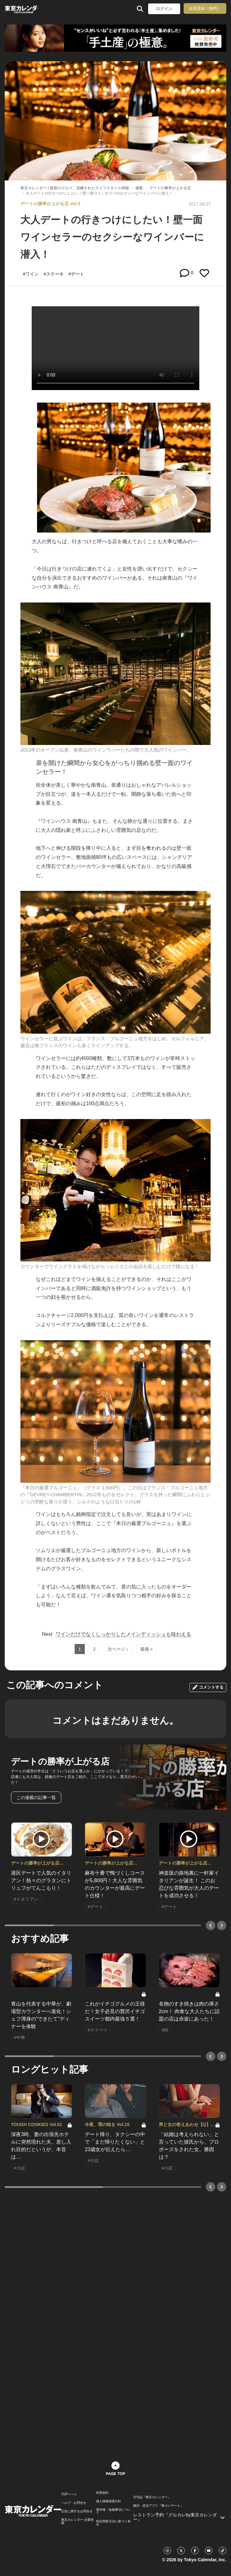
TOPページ (69, 2494)
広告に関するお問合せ (77, 2511)
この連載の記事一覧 (36, 1797)
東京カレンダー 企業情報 (77, 2521)
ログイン (164, 8)
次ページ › (118, 1649)
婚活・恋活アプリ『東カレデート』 (158, 2505)
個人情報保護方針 (108, 2501)
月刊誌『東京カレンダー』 (152, 2497)
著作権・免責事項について (113, 2511)
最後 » (146, 1649)
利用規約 (102, 2492)
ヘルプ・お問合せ (73, 2502)
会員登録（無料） (205, 8)
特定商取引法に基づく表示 (113, 2523)
